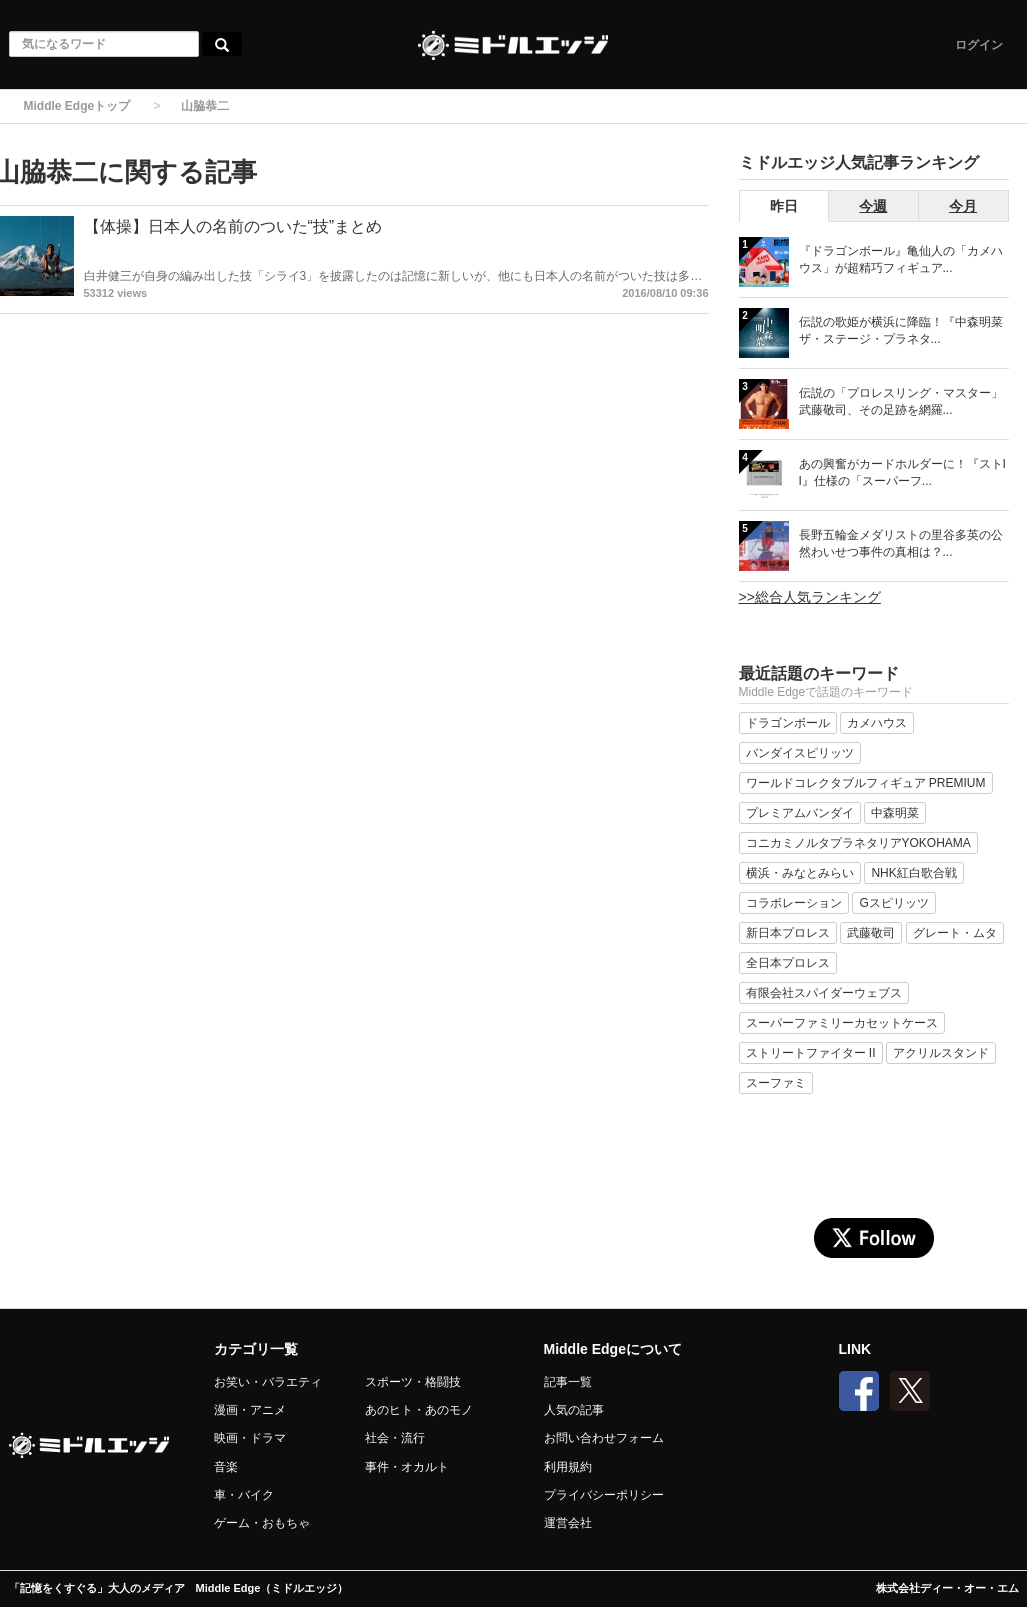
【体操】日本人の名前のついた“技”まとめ (233, 226)
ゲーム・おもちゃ (262, 1523)
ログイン (979, 45)
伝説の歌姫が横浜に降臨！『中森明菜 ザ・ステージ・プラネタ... (901, 330)
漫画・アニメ (250, 1410)
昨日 (784, 206)
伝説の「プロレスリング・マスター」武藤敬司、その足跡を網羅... (901, 401)
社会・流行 (395, 1438)
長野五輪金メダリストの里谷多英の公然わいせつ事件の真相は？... (901, 543)
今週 (873, 206)
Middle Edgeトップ (77, 106)
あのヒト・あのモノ (419, 1410)
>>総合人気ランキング (810, 597)
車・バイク (244, 1495)
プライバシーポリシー (604, 1495)
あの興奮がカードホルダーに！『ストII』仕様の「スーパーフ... (902, 472)
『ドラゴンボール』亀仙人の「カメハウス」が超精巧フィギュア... (901, 259)
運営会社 (568, 1523)
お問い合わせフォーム (604, 1438)
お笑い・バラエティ (268, 1382)
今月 (963, 206)
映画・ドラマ (250, 1438)
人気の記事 (574, 1410)
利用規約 (568, 1467)
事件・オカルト (407, 1467)
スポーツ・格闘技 (413, 1382)
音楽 (226, 1467)
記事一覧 (568, 1382)
